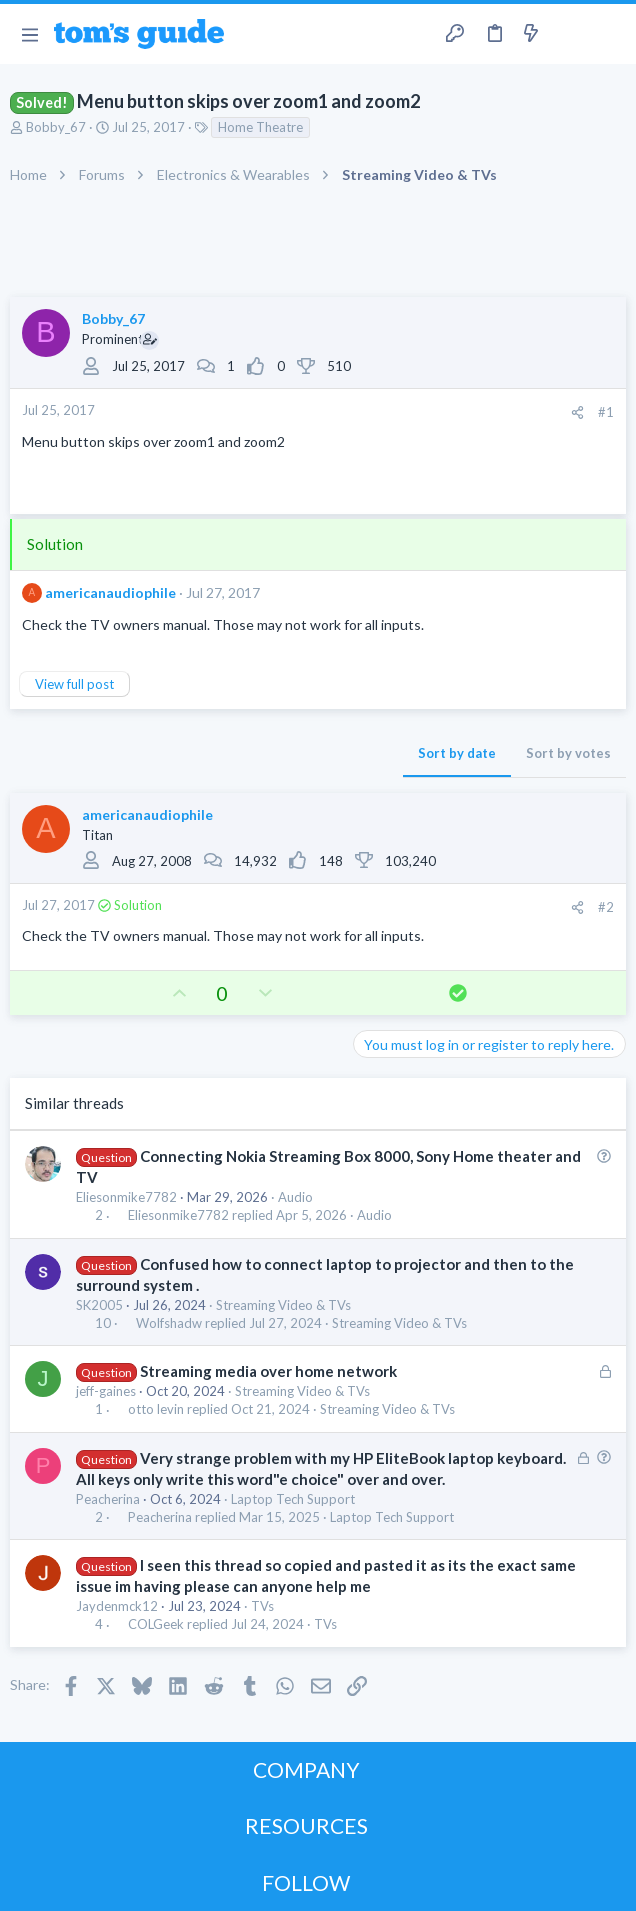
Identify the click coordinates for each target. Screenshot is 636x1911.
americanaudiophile (110, 592)
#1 (606, 412)
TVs (262, 1606)
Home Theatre (260, 127)
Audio (295, 1197)
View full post (74, 684)
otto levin (156, 1409)
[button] (29, 34)
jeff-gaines (106, 1391)
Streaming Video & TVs (283, 1305)
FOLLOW (306, 1882)
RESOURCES (306, 1825)
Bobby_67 (56, 127)
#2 (606, 907)
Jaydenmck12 (117, 1606)
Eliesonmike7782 (126, 1197)
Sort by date (457, 753)
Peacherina (108, 1499)
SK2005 (99, 1305)
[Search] (609, 34)
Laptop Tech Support (293, 1499)
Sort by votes (568, 753)
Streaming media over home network (268, 1371)
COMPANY (306, 1769)
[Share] (577, 412)
